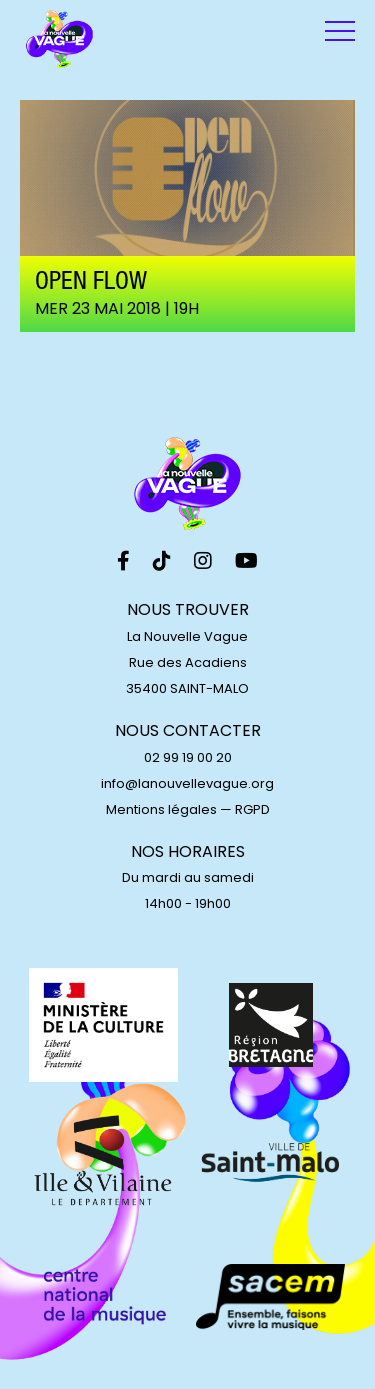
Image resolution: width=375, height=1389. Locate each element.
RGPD (252, 809)
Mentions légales (161, 809)
